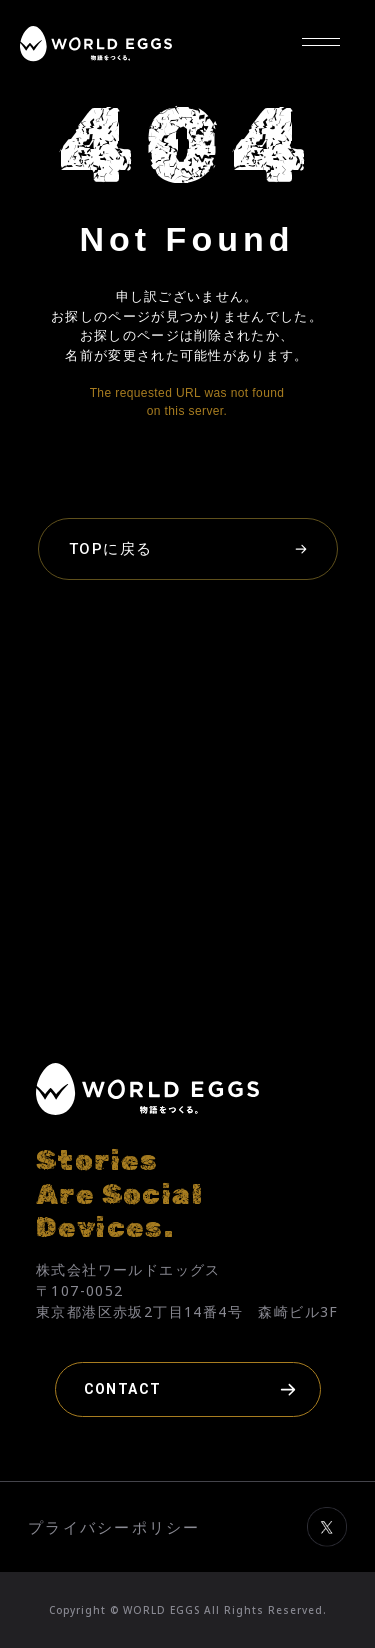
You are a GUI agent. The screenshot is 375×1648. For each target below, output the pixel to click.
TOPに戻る (111, 549)
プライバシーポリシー (114, 1527)
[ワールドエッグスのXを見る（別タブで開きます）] (327, 1562)
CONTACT (123, 1389)
